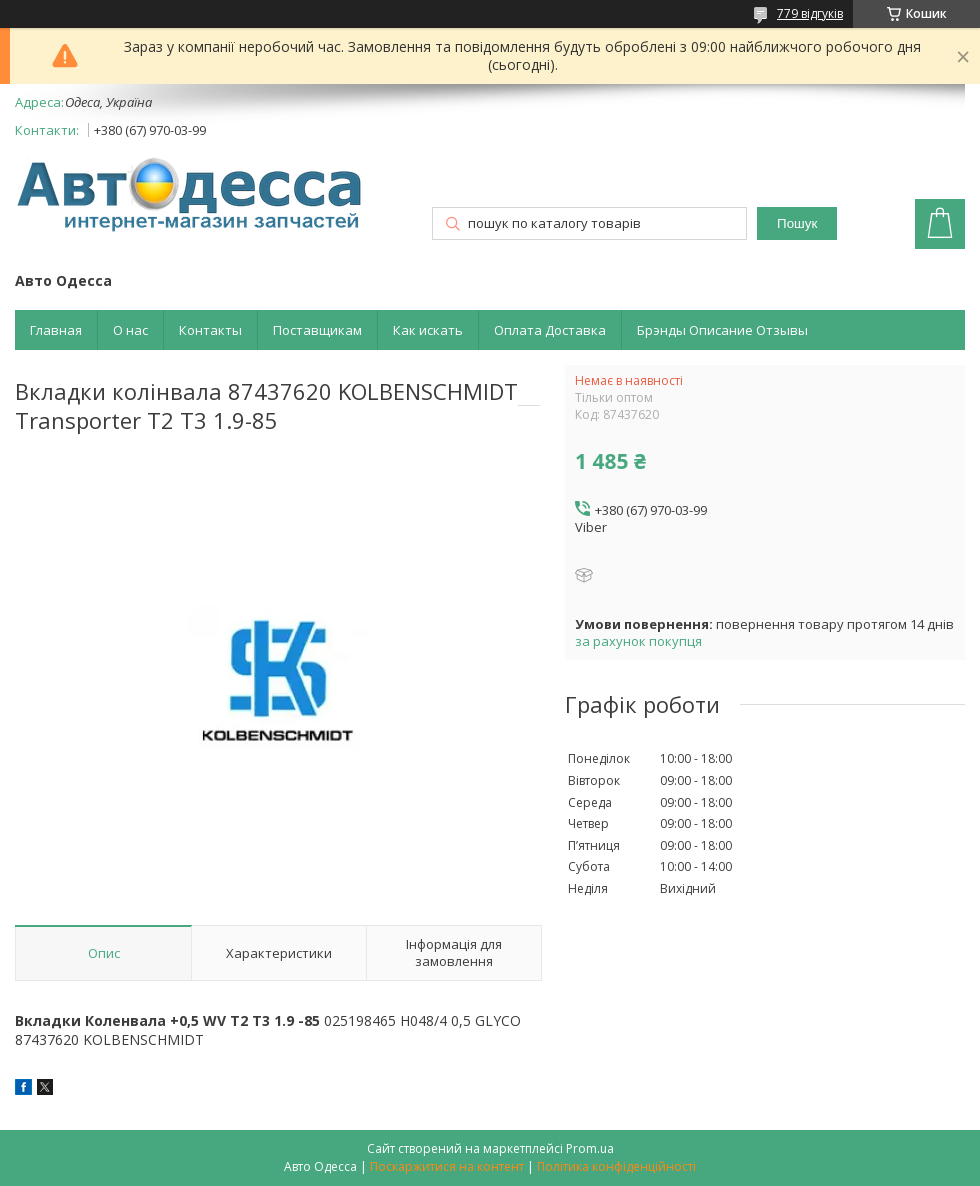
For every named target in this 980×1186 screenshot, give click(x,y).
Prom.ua (590, 1148)
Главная (56, 330)
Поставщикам (317, 330)
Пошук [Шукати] (797, 223)
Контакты (210, 330)
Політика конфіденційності (616, 1166)
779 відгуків (810, 13)
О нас (130, 330)
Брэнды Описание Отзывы (722, 330)
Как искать (428, 330)
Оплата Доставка (550, 330)
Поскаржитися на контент (447, 1166)
